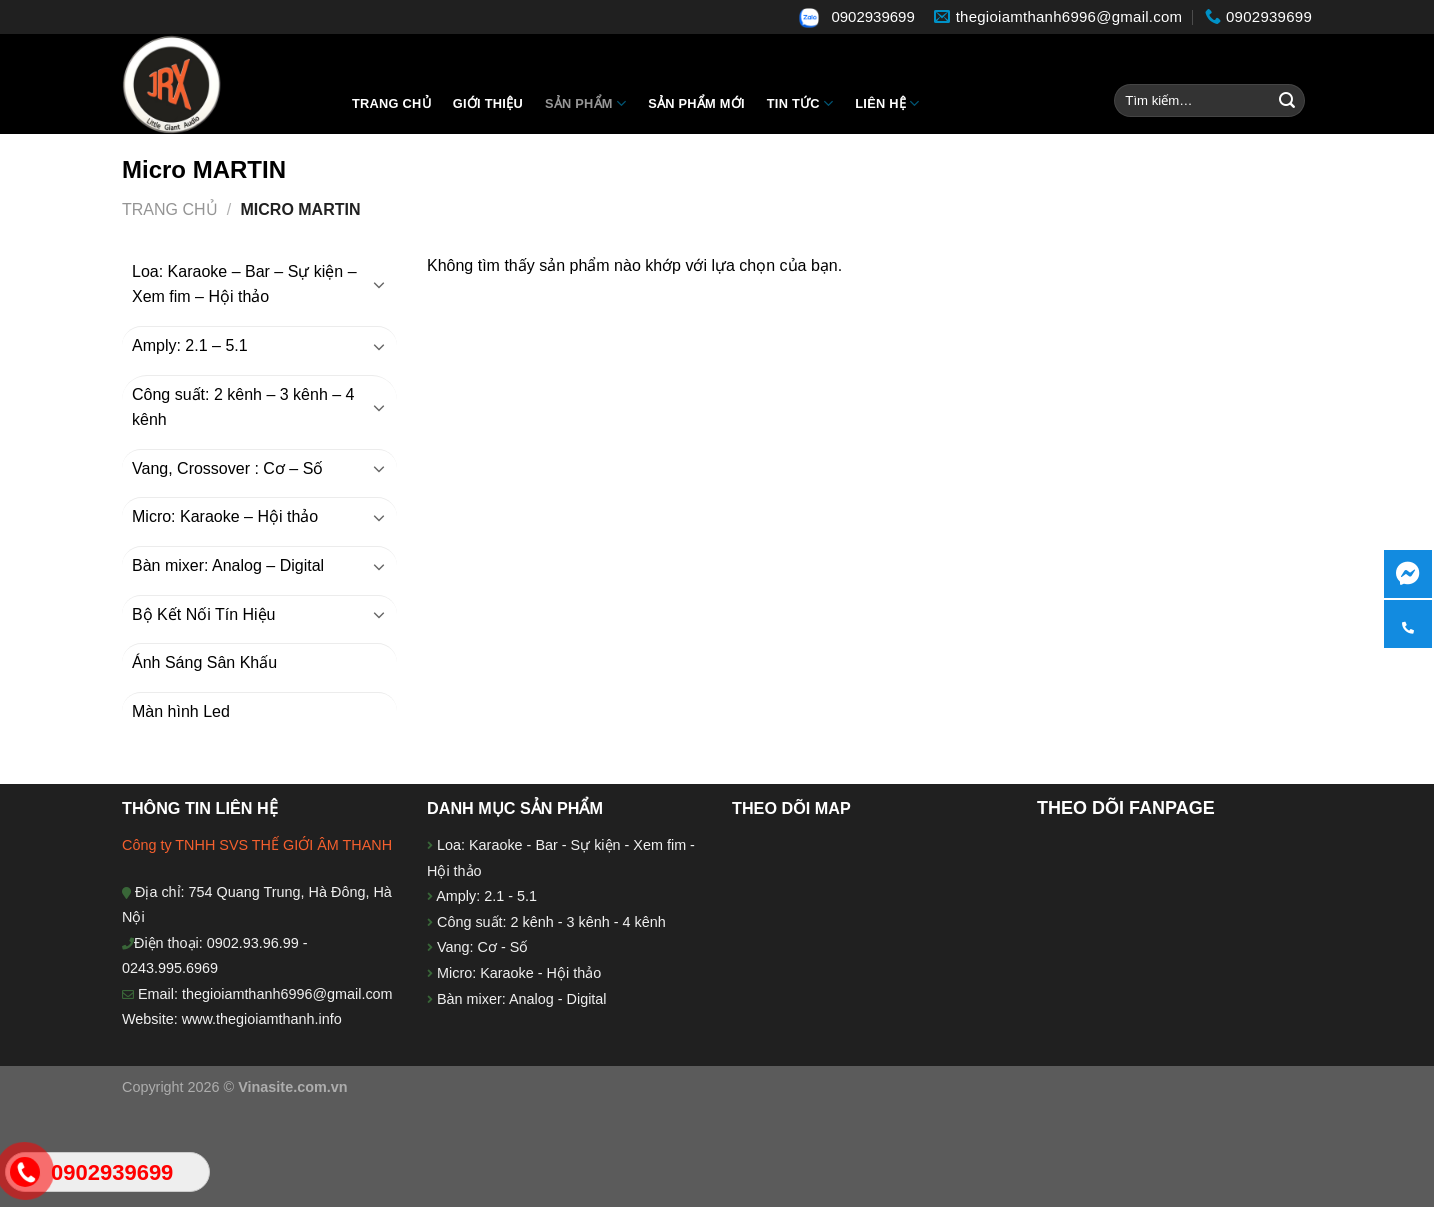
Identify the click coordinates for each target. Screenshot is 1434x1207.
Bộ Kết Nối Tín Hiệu (204, 614)
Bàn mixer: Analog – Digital (228, 565)
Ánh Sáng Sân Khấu (204, 662)
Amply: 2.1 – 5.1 (190, 345)
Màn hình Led (181, 711)
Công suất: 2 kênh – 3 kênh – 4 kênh (243, 407)
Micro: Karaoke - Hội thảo (517, 973)
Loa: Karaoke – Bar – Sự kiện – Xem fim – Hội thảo (244, 284)
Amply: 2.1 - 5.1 (486, 896)
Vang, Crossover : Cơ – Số (227, 468)
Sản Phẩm (585, 103)
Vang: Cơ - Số (480, 947)
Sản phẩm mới (696, 103)
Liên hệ (887, 103)
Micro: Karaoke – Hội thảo (225, 516)
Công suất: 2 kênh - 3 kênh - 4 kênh (549, 922)
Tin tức (800, 103)
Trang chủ (391, 103)
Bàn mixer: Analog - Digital (522, 999)
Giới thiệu (488, 103)
